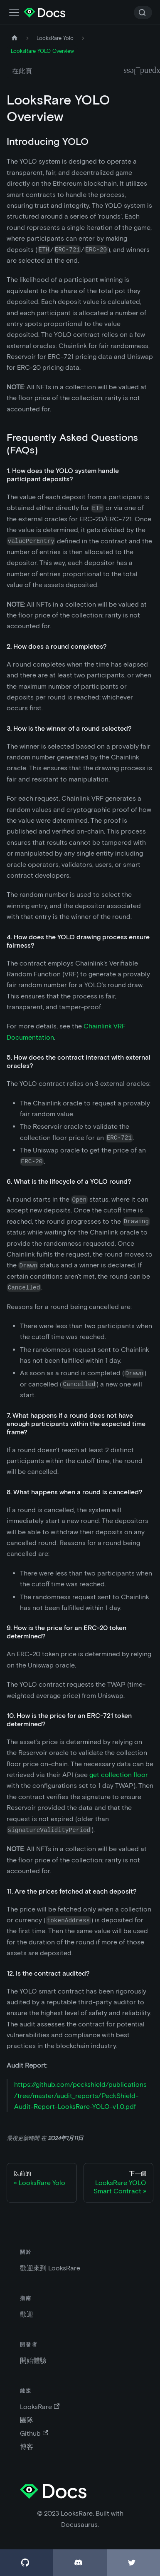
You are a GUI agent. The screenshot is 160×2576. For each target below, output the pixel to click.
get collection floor (118, 1775)
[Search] (143, 12)
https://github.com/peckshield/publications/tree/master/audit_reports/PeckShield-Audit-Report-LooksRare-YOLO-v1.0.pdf (80, 2096)
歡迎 (26, 2314)
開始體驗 (33, 2360)
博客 (26, 2447)
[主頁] (14, 38)
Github (34, 2433)
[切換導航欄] (14, 12)
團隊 (26, 2420)
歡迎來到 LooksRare (50, 2268)
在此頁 (22, 71)
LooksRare (39, 2407)
